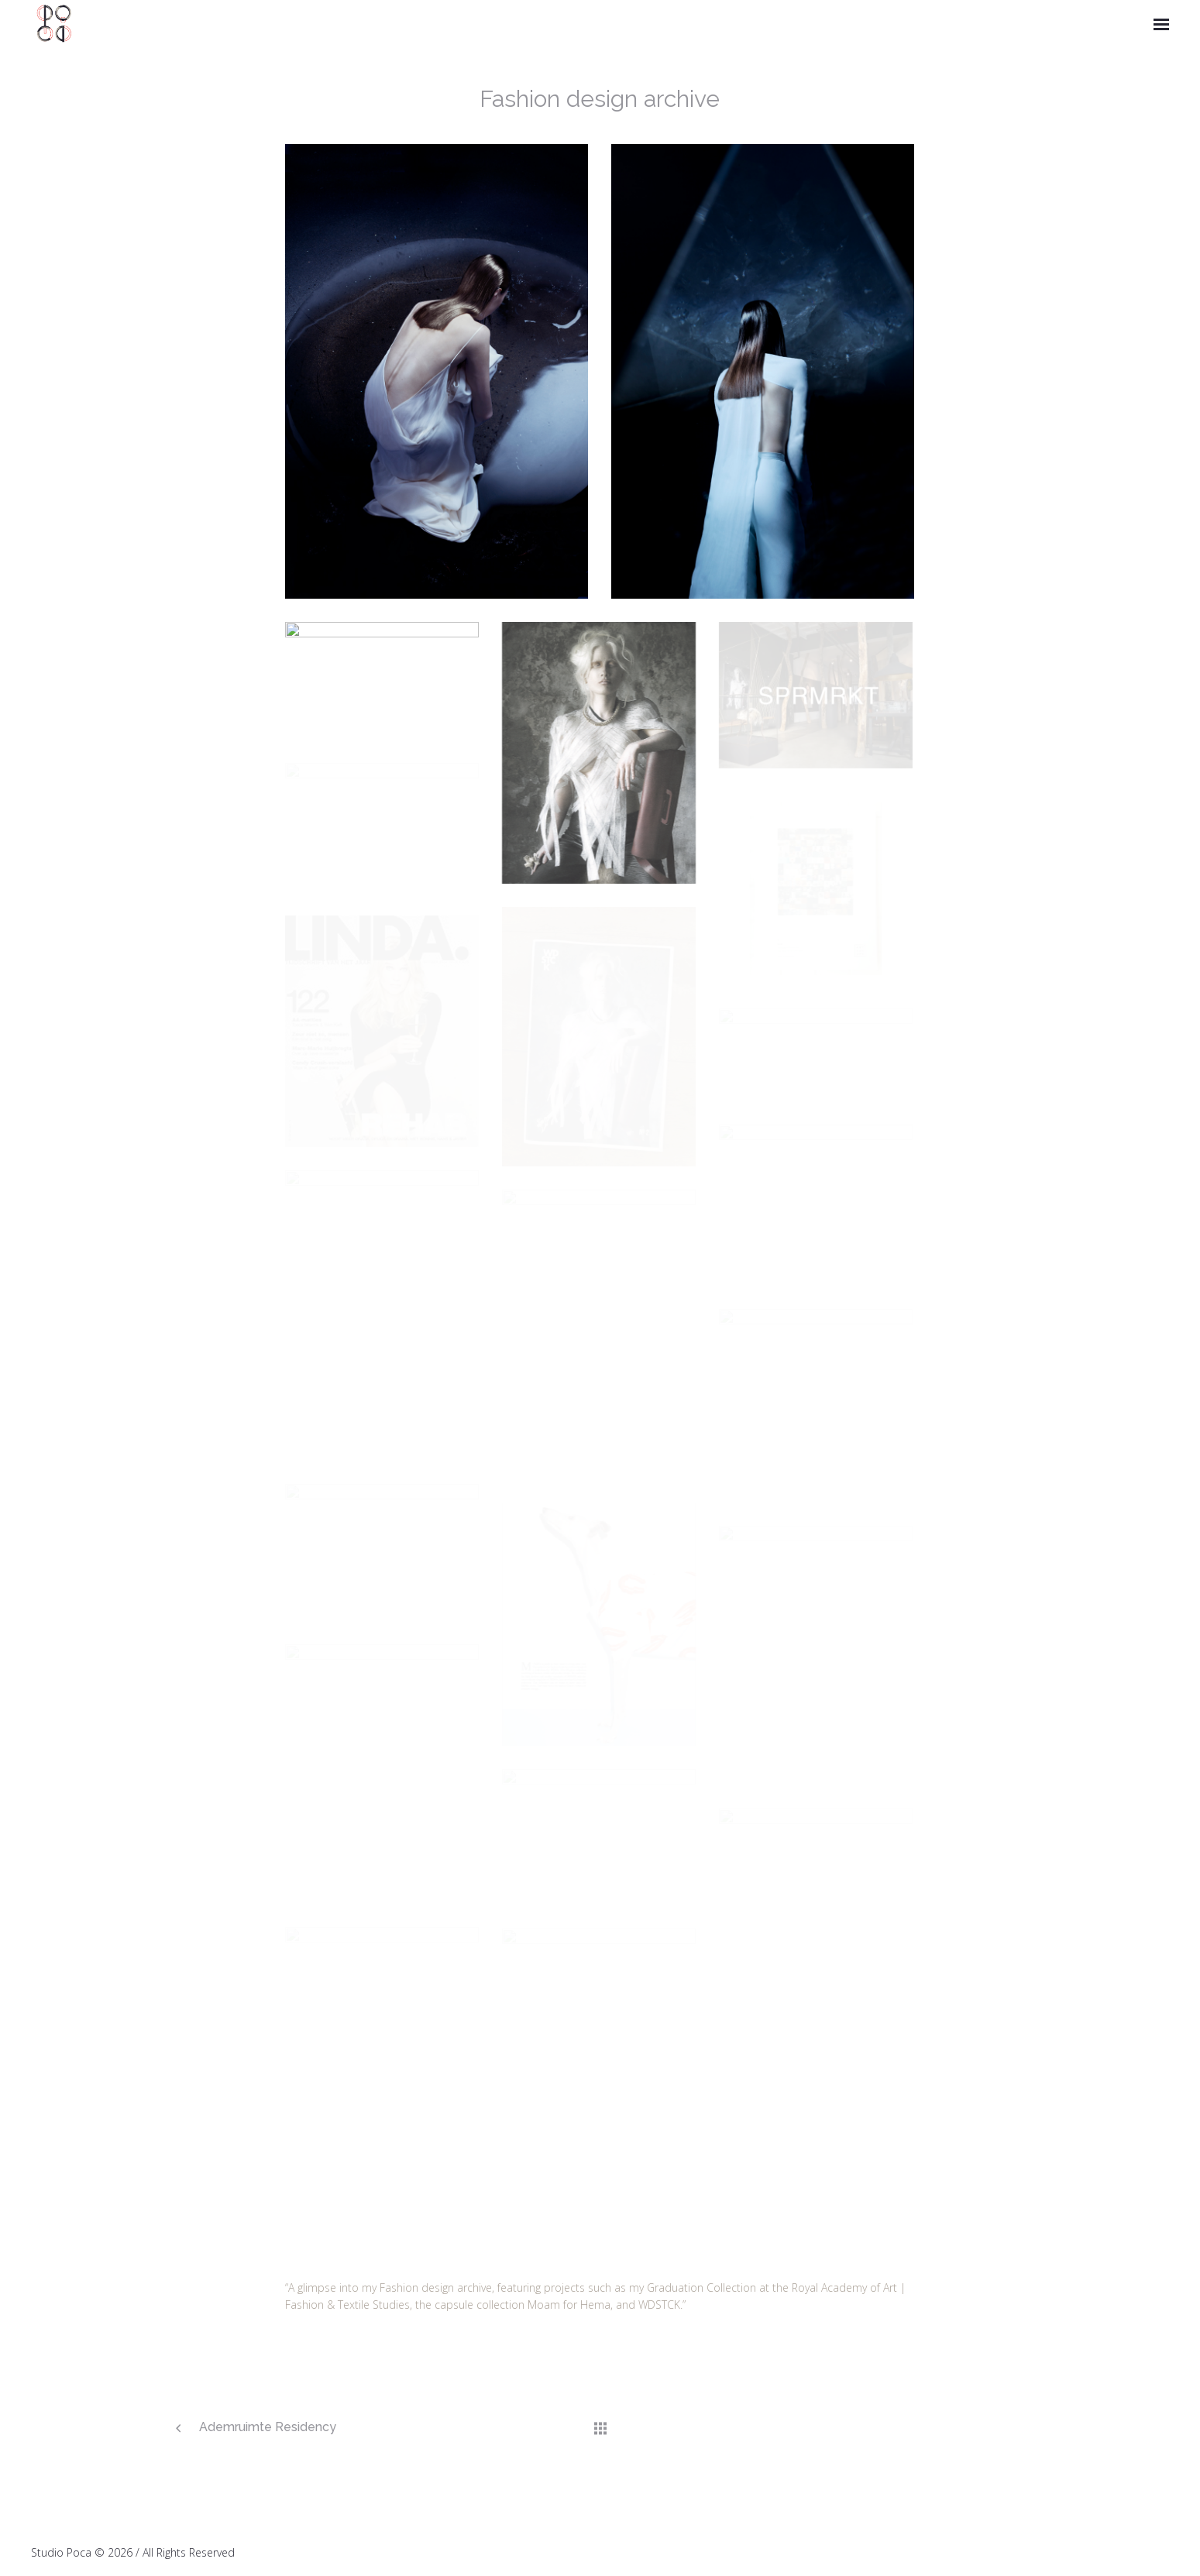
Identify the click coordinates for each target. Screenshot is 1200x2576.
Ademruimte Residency (267, 2427)
